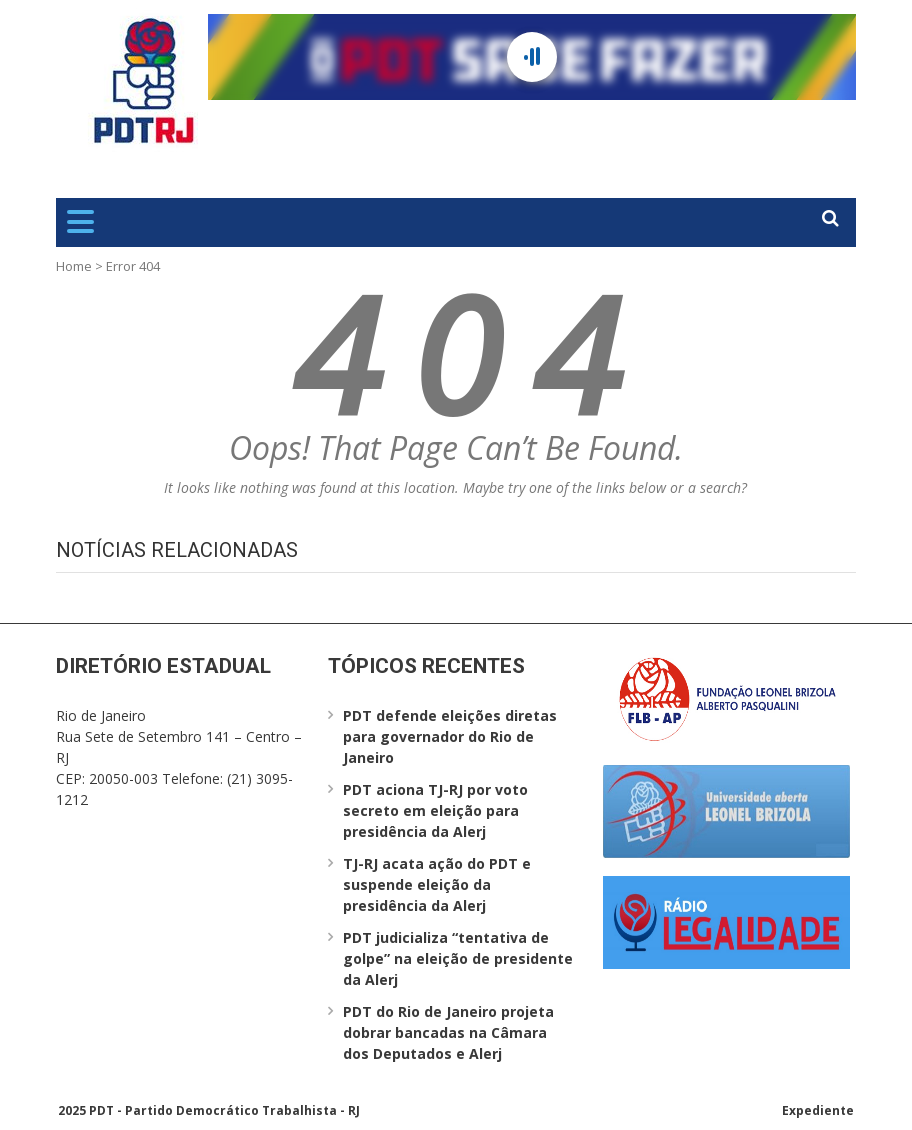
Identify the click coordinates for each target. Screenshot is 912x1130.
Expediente (818, 1110)
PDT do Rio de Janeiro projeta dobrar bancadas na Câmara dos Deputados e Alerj (448, 1032)
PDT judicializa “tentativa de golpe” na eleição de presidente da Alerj (458, 958)
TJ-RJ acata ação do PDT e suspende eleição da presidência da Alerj (437, 884)
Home (74, 266)
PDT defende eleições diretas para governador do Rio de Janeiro (450, 736)
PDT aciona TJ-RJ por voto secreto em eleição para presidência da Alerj (435, 810)
